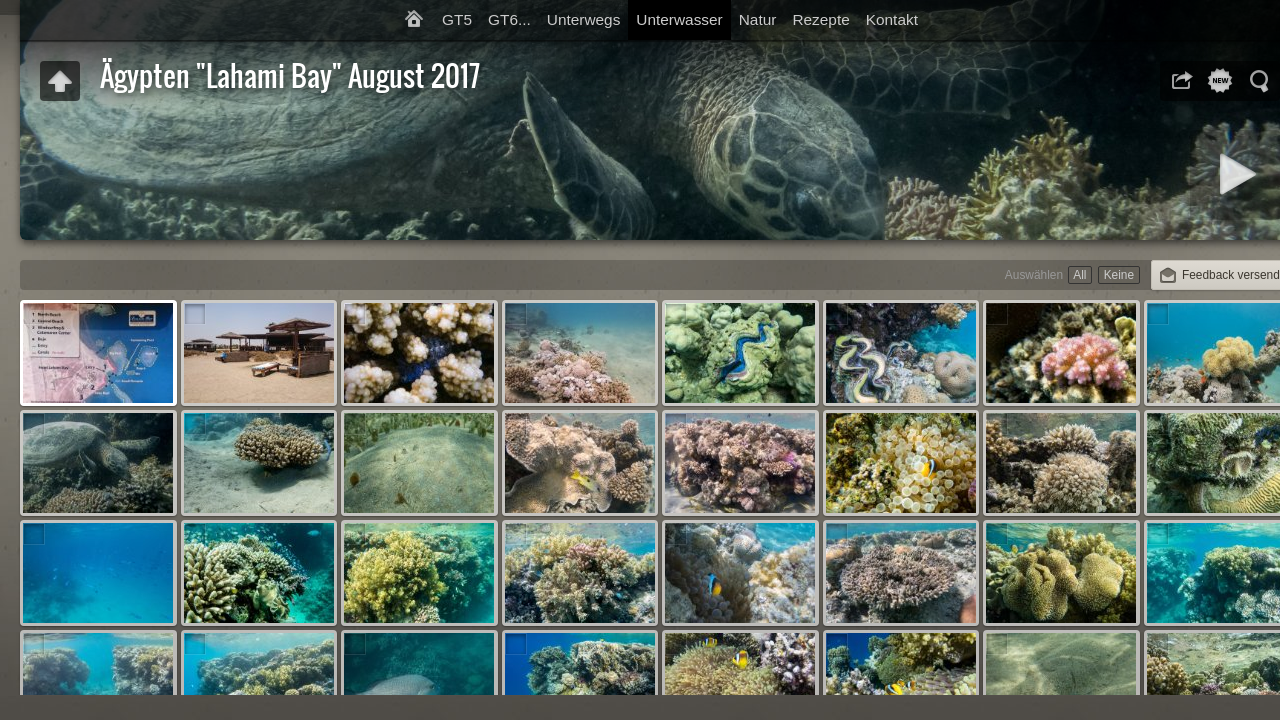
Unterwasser (679, 19)
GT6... (509, 19)
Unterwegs (584, 19)
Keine (1119, 275)
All (1079, 275)
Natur (758, 19)
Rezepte (820, 19)
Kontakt (892, 19)
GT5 (457, 19)
